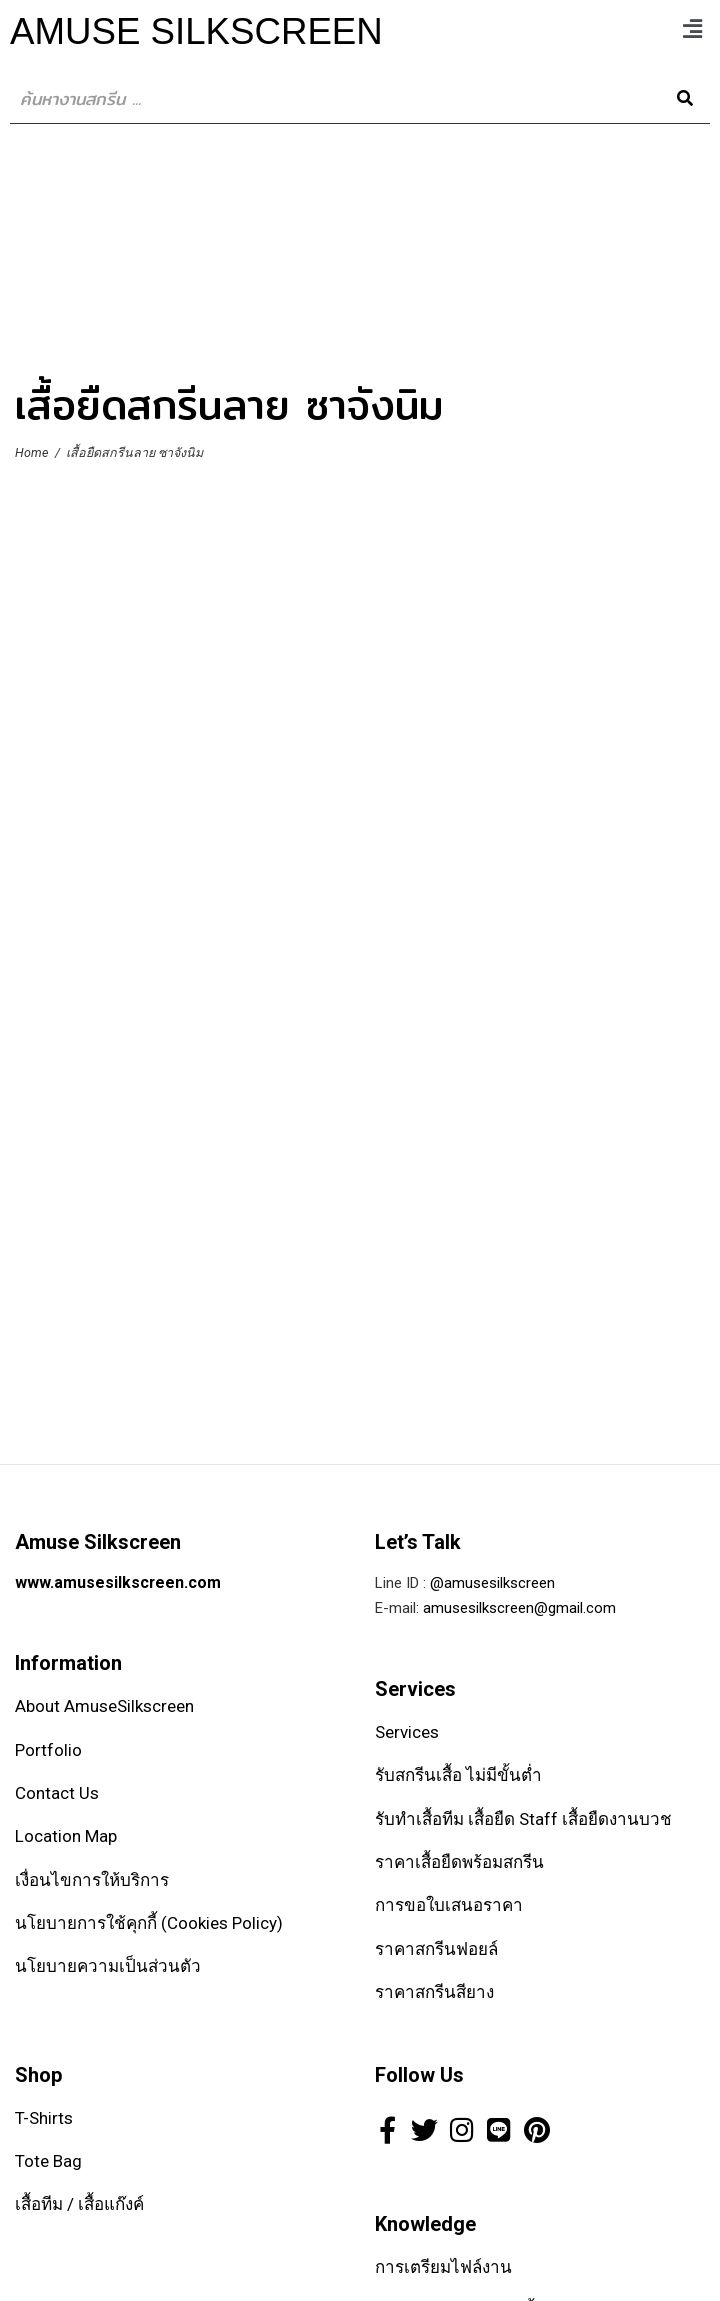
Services (407, 1732)
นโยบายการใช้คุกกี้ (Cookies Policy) (149, 1923)
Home (31, 452)
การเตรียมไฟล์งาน (443, 2267)
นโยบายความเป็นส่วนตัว (108, 1966)
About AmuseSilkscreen (104, 1706)
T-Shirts (44, 2118)
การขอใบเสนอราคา (449, 1905)
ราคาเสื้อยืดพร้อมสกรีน (459, 1862)
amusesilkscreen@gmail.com (519, 1608)
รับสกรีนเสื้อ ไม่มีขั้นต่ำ (458, 1775)
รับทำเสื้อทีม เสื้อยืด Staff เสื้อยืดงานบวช (523, 1819)
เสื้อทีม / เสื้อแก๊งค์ (79, 2204)
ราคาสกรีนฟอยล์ (436, 1949)
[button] (693, 29)
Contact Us (57, 1793)
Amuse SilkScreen (196, 31)
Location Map (66, 1836)
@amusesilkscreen (492, 1583)
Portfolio (48, 1750)
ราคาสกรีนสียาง (434, 1992)
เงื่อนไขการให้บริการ (92, 1880)
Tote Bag (48, 2161)
